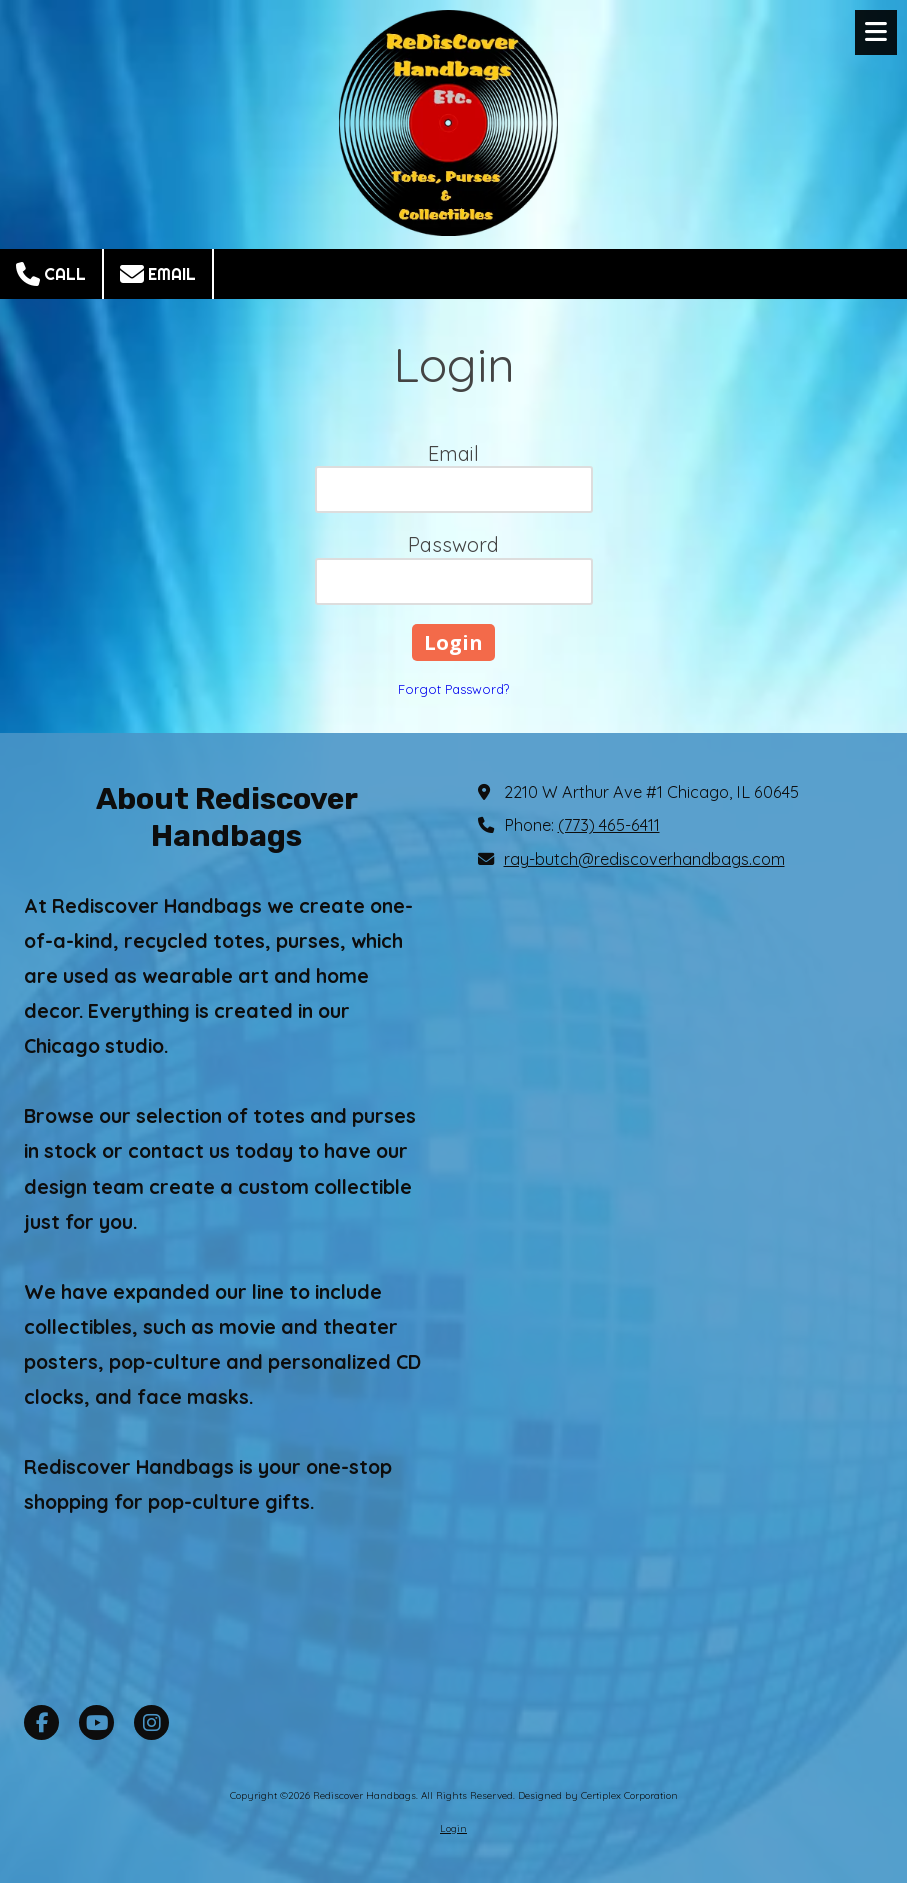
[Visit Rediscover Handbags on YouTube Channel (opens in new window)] (96, 1722)
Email (158, 274)
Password (453, 544)
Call (51, 274)
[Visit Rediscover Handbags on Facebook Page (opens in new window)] (41, 1722)
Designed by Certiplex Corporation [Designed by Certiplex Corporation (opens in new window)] (598, 1795)
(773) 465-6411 (609, 825)
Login (453, 1828)
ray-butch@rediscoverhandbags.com (644, 859)
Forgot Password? (453, 689)
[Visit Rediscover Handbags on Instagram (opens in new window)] (151, 1722)
